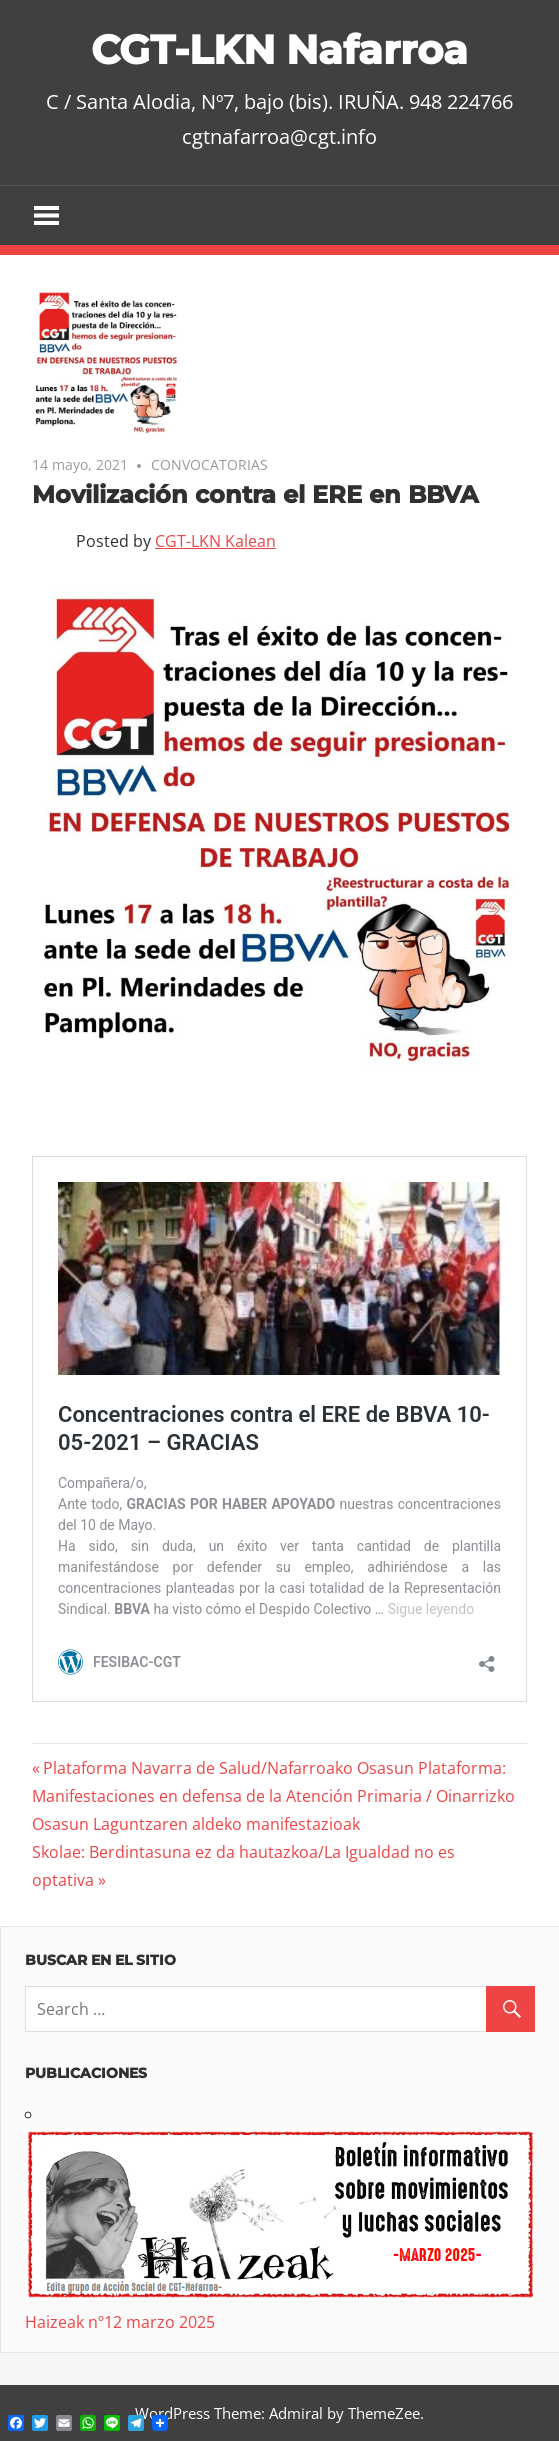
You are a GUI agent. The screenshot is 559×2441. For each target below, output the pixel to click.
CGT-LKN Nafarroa (279, 49)
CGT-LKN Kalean (215, 541)
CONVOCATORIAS (209, 464)
